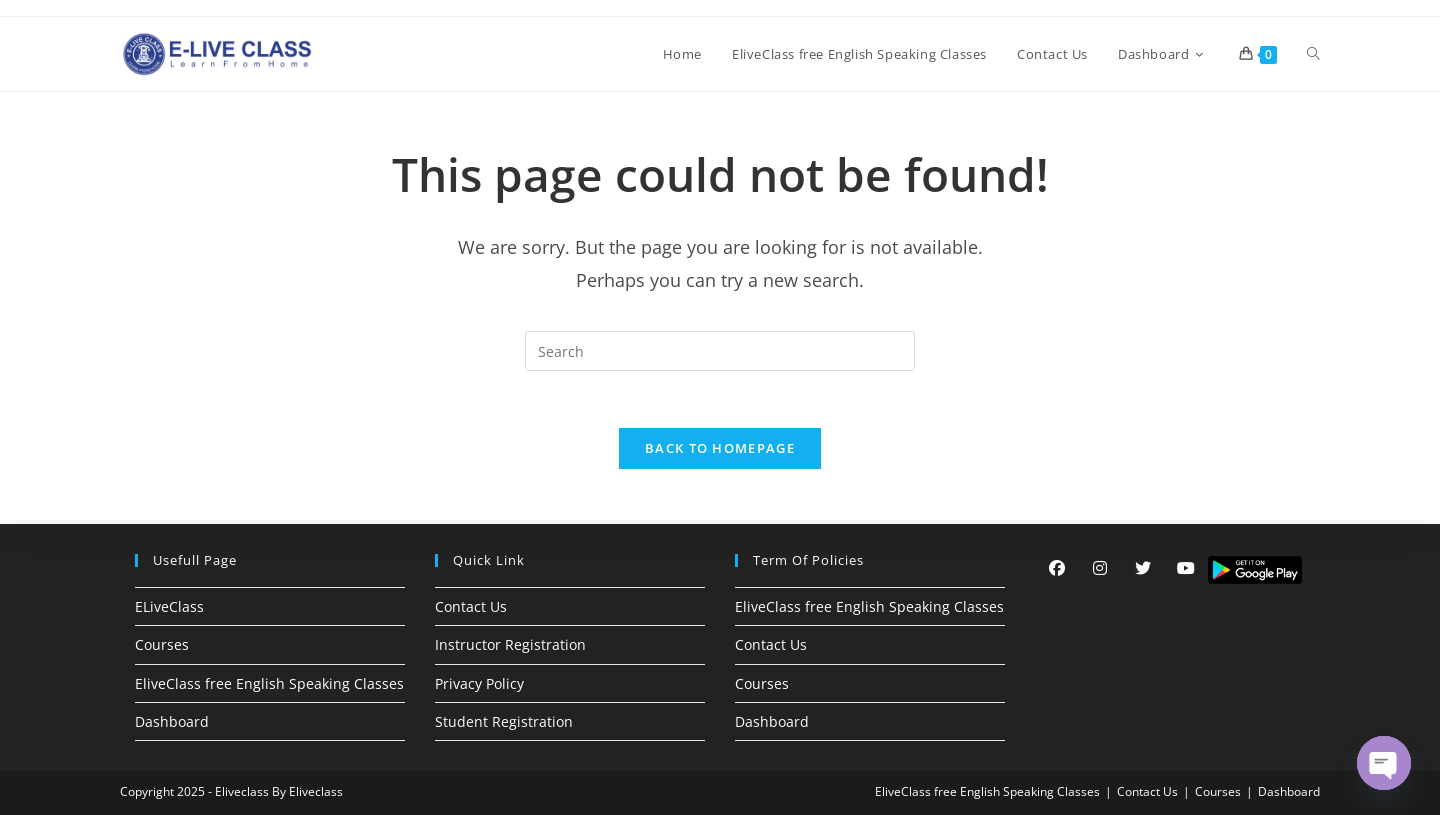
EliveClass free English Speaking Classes (269, 683)
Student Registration (504, 721)
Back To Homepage (720, 452)
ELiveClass (169, 606)
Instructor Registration (510, 644)
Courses (162, 644)
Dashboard (172, 721)
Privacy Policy (479, 683)
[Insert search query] (720, 351)
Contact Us (471, 606)
